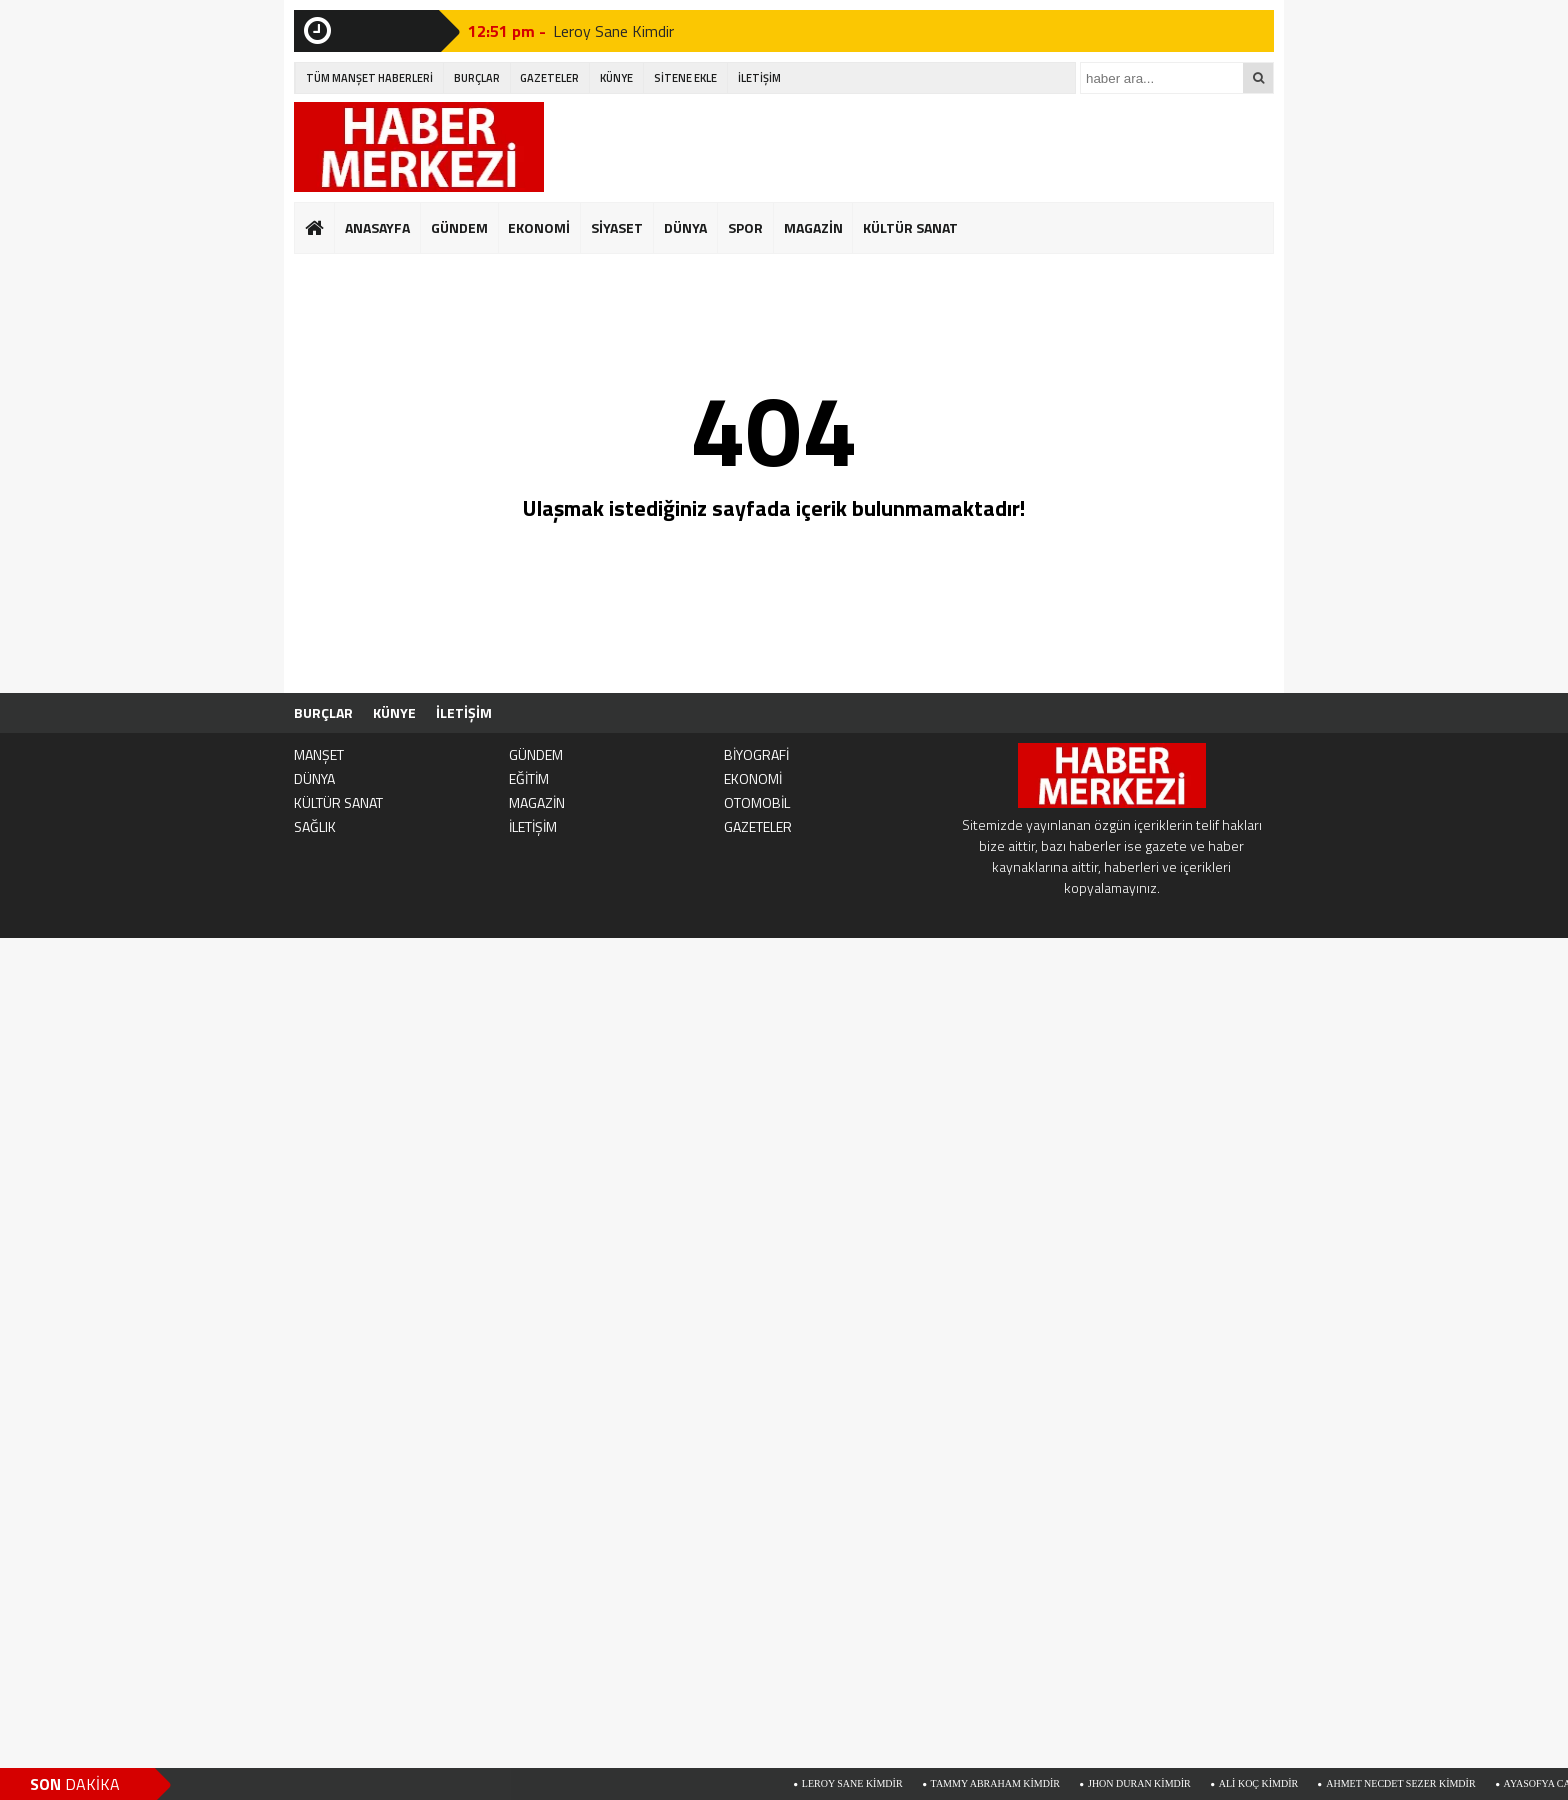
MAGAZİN (813, 227)
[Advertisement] (910, 147)
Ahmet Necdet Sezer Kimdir (1408, 1783)
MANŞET (319, 754)
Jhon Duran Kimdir (1147, 1783)
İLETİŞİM (759, 78)
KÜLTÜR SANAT (910, 227)
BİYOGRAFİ (756, 754)
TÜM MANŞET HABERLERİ (369, 78)
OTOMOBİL (757, 802)
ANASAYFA (377, 227)
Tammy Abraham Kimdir (1003, 1783)
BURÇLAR (477, 78)
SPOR (745, 227)
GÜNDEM (459, 227)
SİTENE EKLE (685, 78)
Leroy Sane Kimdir (613, 31)
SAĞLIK (315, 826)
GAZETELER (549, 78)
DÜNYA (685, 227)
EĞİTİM (529, 778)
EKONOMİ (539, 227)
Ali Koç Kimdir (1266, 1783)
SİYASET (617, 227)
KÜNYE (616, 78)
